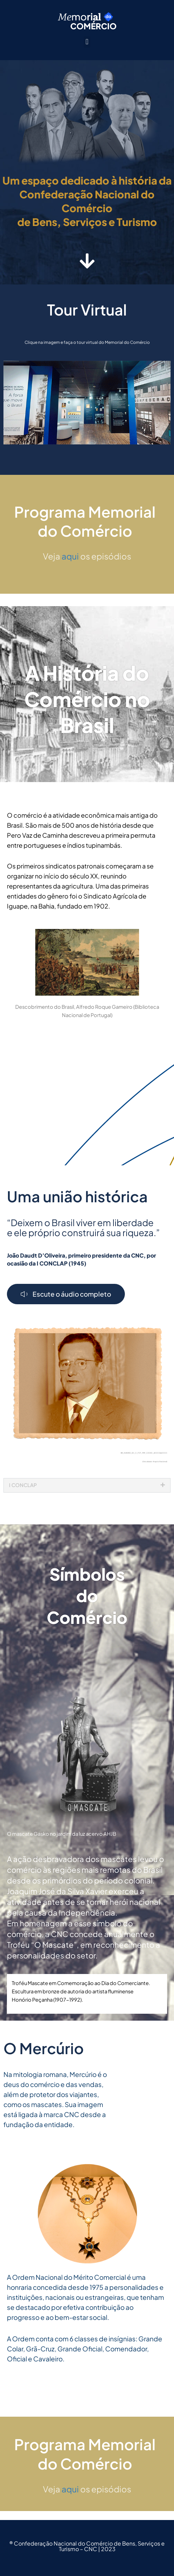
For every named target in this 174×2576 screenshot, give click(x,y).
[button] (87, 42)
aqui (70, 565)
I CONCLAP (23, 1494)
